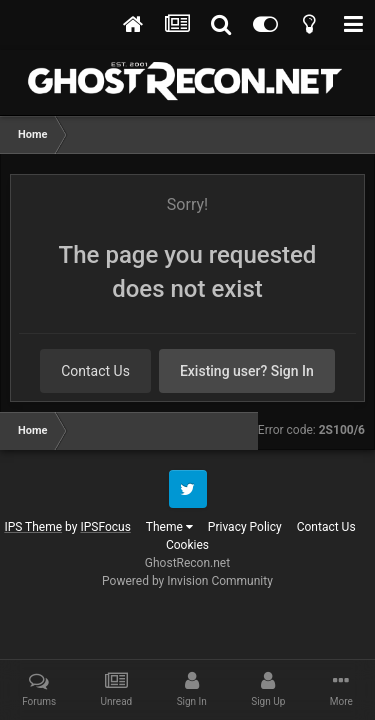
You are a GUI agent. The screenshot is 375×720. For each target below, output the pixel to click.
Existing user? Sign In (247, 371)
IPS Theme (33, 527)
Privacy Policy (245, 527)
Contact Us (95, 371)
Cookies (187, 545)
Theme (169, 527)
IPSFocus (105, 527)
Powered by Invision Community (187, 581)
